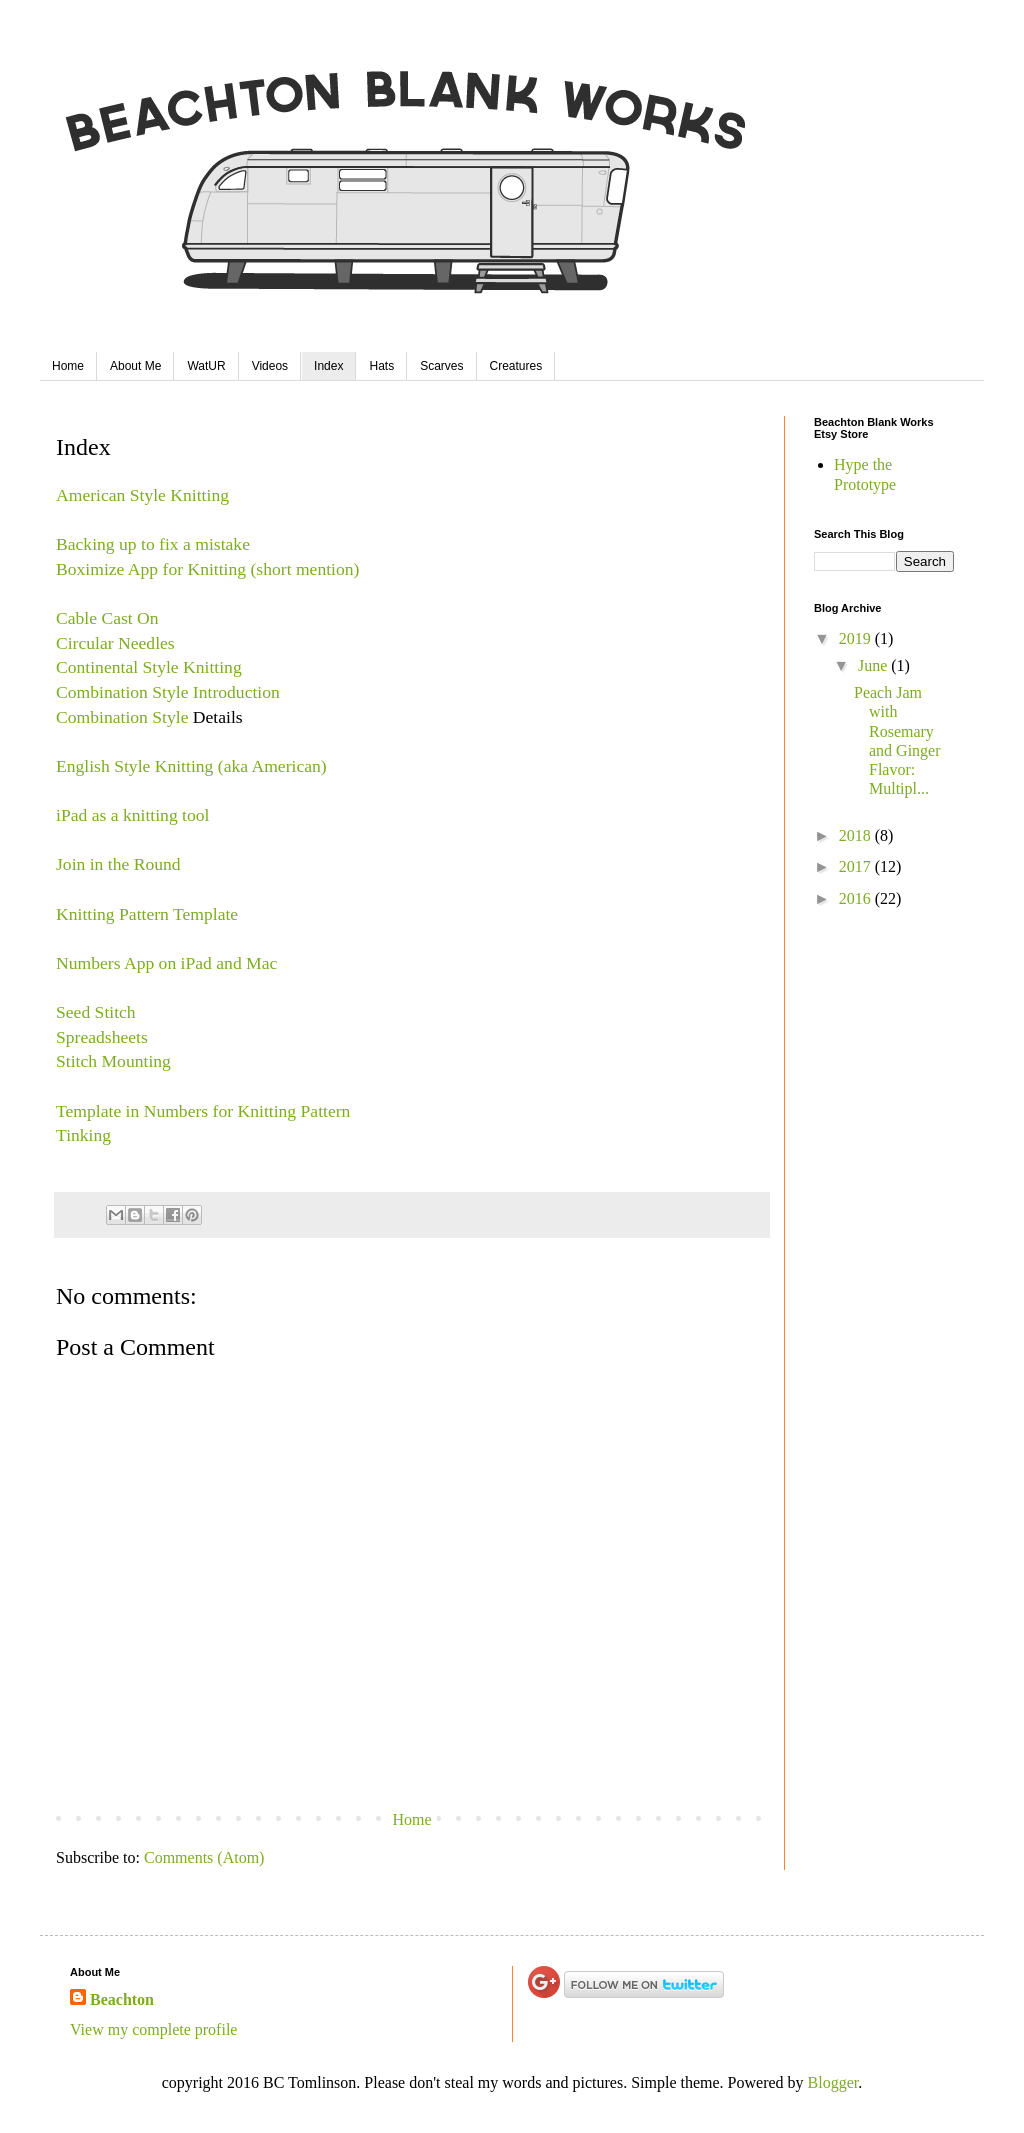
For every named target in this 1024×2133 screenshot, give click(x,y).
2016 (857, 898)
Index (328, 366)
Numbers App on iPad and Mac (166, 963)
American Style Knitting (142, 495)
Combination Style (122, 717)
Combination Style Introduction (168, 692)
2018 (857, 835)
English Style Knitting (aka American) (191, 766)
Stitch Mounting (113, 1061)
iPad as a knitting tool (132, 815)
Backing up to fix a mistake (153, 544)
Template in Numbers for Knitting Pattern (203, 1111)
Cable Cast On (107, 618)
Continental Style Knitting (149, 667)
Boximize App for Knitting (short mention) (207, 569)
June (874, 665)
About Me (135, 366)
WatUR (206, 366)
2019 (857, 638)
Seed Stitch (96, 1012)
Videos (270, 366)
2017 (857, 866)
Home (68, 366)
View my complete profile (153, 2029)
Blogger (833, 2082)
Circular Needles (115, 643)
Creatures (516, 366)
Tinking (83, 1135)
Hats (381, 366)
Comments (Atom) (204, 1857)
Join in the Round (118, 864)
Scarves (441, 366)
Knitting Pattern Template (147, 914)
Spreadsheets (102, 1037)
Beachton (122, 1999)
